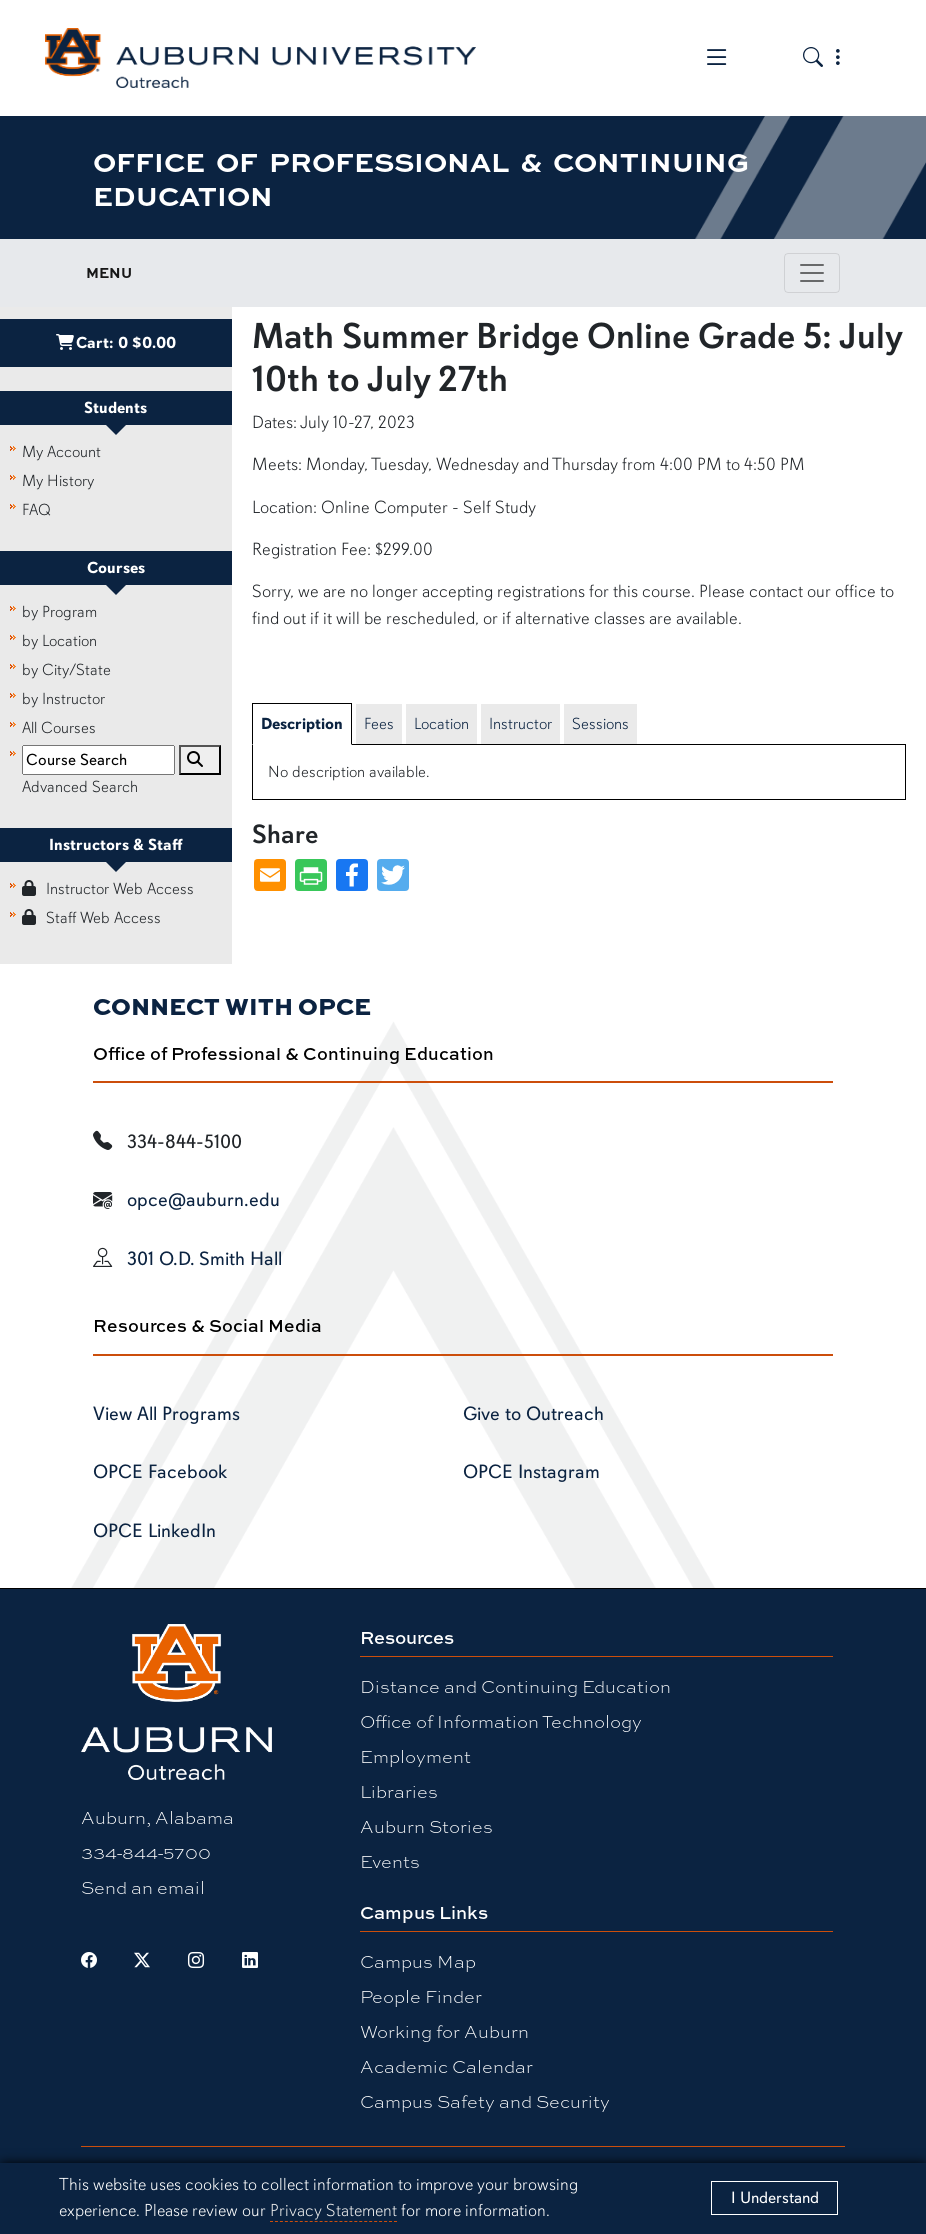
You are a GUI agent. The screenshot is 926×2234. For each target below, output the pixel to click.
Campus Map (418, 1961)
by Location (59, 641)
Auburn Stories (426, 1826)
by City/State (66, 670)
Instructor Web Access (108, 889)
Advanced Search (80, 787)
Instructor (520, 724)
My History (58, 481)
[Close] (774, 2198)
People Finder (421, 1996)
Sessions (600, 724)
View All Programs (166, 1414)
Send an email (143, 1887)
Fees (379, 724)
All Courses (59, 728)
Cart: (116, 343)
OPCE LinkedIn (154, 1531)
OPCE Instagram (531, 1472)
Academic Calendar (446, 2066)
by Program (59, 612)
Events (390, 1861)
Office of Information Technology (501, 1721)
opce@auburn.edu (203, 1200)
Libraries (399, 1791)
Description (302, 724)
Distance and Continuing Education (515, 1686)
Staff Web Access (91, 918)
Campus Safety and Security (485, 2101)
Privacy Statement (333, 2210)
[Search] (200, 760)
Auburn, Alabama (157, 1817)
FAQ (36, 510)
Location (441, 724)
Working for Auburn (444, 2031)
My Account (61, 452)
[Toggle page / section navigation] (812, 273)
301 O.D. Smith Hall (204, 1259)
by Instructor (63, 699)
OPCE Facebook (160, 1472)
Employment (415, 1756)
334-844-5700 (146, 1852)
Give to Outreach (533, 1414)
